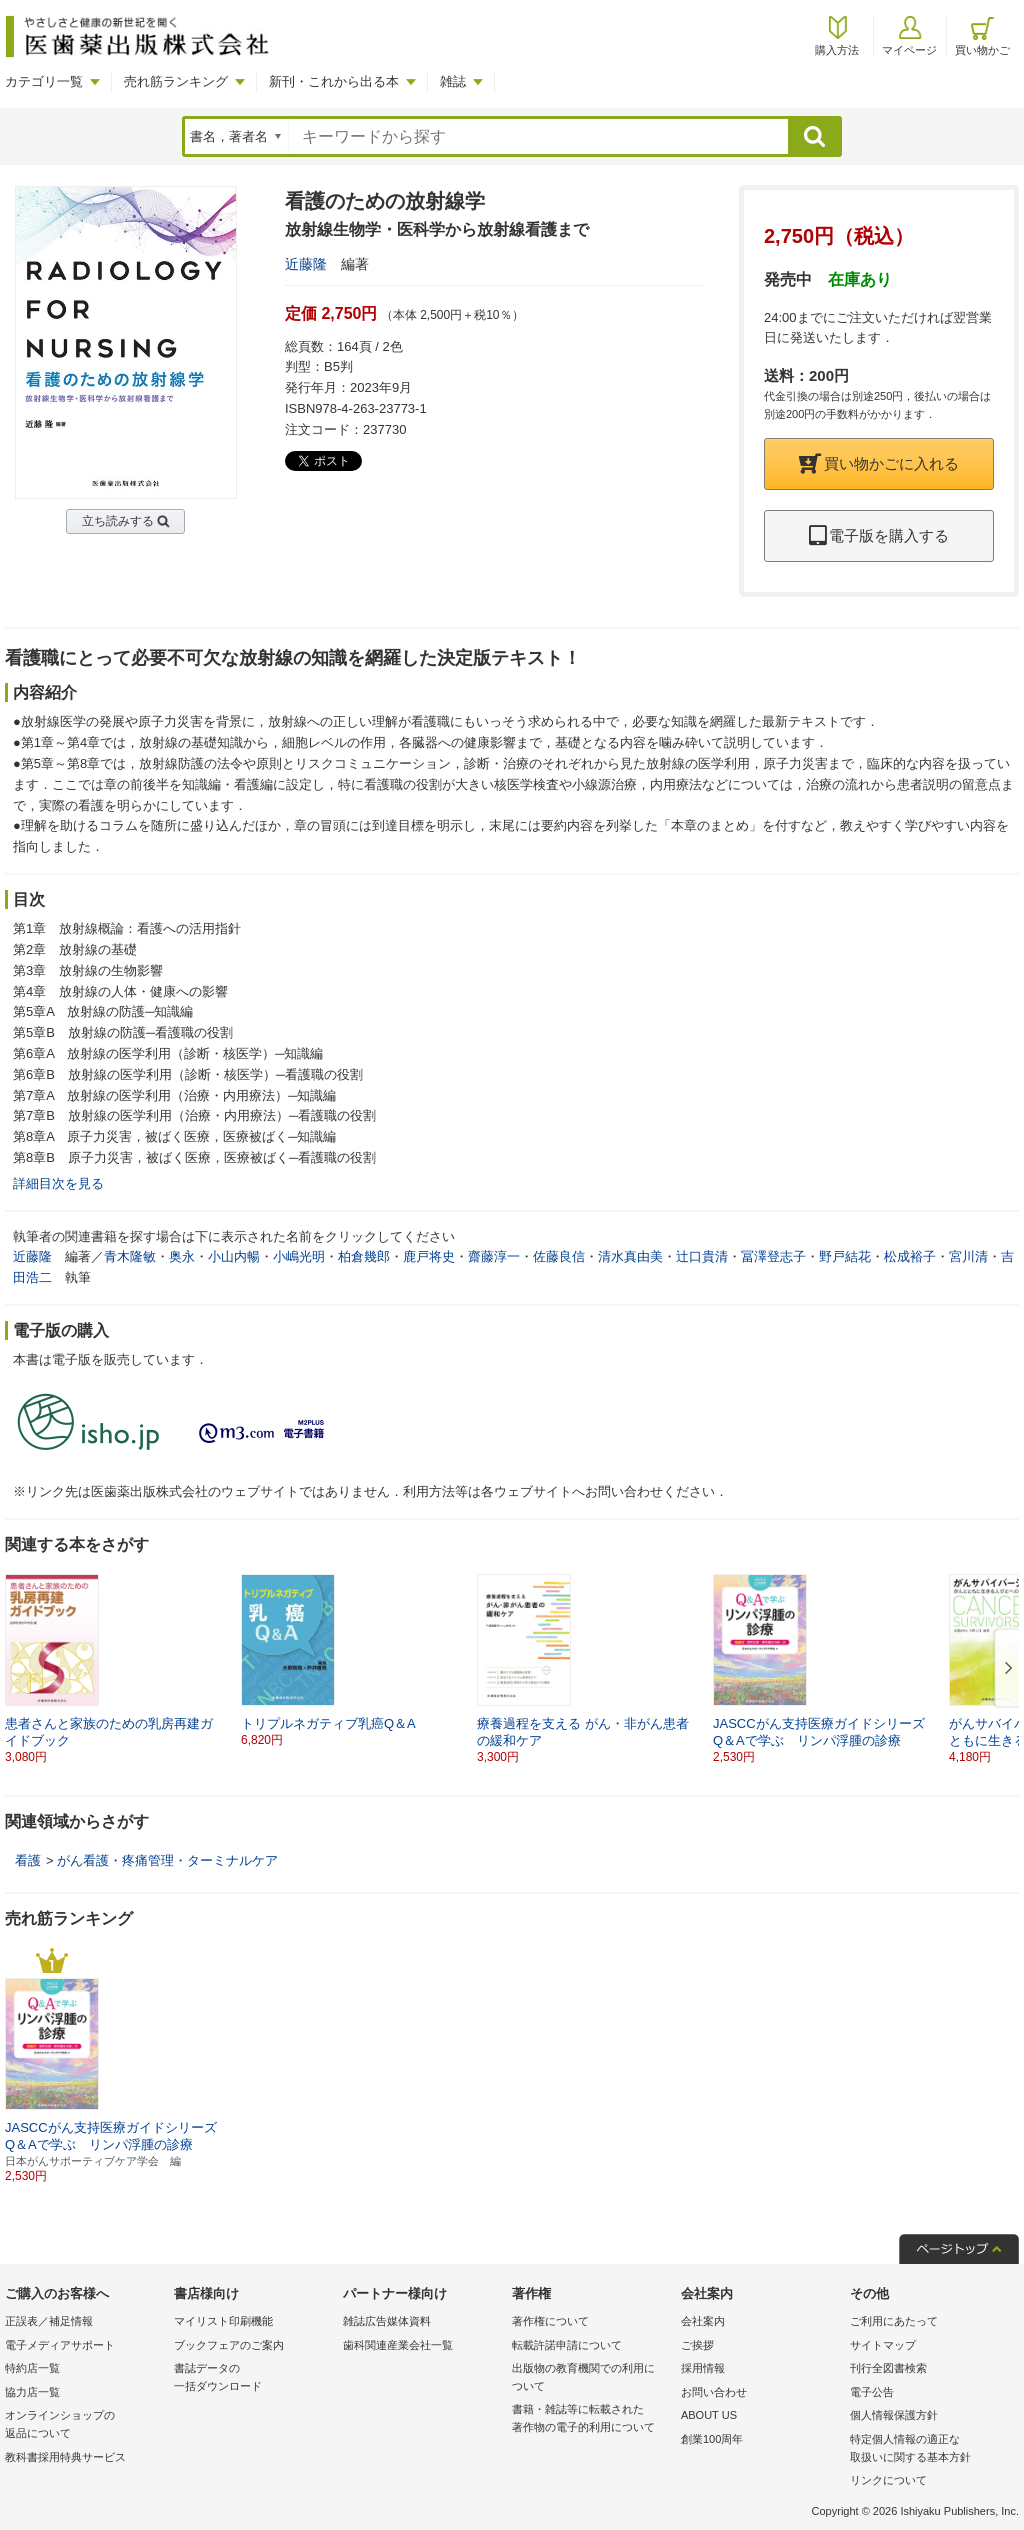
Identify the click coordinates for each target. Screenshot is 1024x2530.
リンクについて (888, 2480)
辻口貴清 (702, 1256)
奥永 (182, 1256)
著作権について (550, 2321)
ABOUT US (709, 2415)
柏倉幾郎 (364, 1256)
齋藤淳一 (494, 1256)
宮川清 (968, 1256)
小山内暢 (234, 1256)
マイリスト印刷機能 (223, 2321)
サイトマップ (883, 2345)
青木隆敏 (130, 1256)
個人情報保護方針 (894, 2415)
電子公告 (872, 2392)
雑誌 (453, 81)
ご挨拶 (697, 2345)
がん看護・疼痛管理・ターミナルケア (167, 1860)
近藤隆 (306, 264)
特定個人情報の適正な (929, 2449)
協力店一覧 (32, 2392)
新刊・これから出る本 (334, 81)
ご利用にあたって (894, 2321)
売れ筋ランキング (176, 81)
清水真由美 (630, 1256)
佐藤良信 (559, 1256)
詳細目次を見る (58, 1183)
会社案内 (703, 2321)
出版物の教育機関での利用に (591, 2378)
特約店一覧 (32, 2368)
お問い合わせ (714, 2392)
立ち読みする (118, 521)
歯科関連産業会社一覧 (398, 2345)
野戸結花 (845, 1256)
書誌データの (253, 2378)
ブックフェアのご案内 (229, 2345)
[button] (1005, 1669)
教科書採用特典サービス (65, 2457)
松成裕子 (910, 1256)
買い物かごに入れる (879, 463)
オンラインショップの (84, 2425)
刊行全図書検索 (888, 2368)
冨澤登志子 (773, 1256)
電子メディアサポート (60, 2345)
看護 (28, 1860)
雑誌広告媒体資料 (387, 2321)
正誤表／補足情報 (49, 2321)
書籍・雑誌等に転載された (591, 2419)
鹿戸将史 (429, 1256)
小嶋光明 (299, 1256)
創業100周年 (712, 2439)
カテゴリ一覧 (44, 81)
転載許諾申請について (567, 2345)
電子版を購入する (879, 535)
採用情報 (703, 2368)
